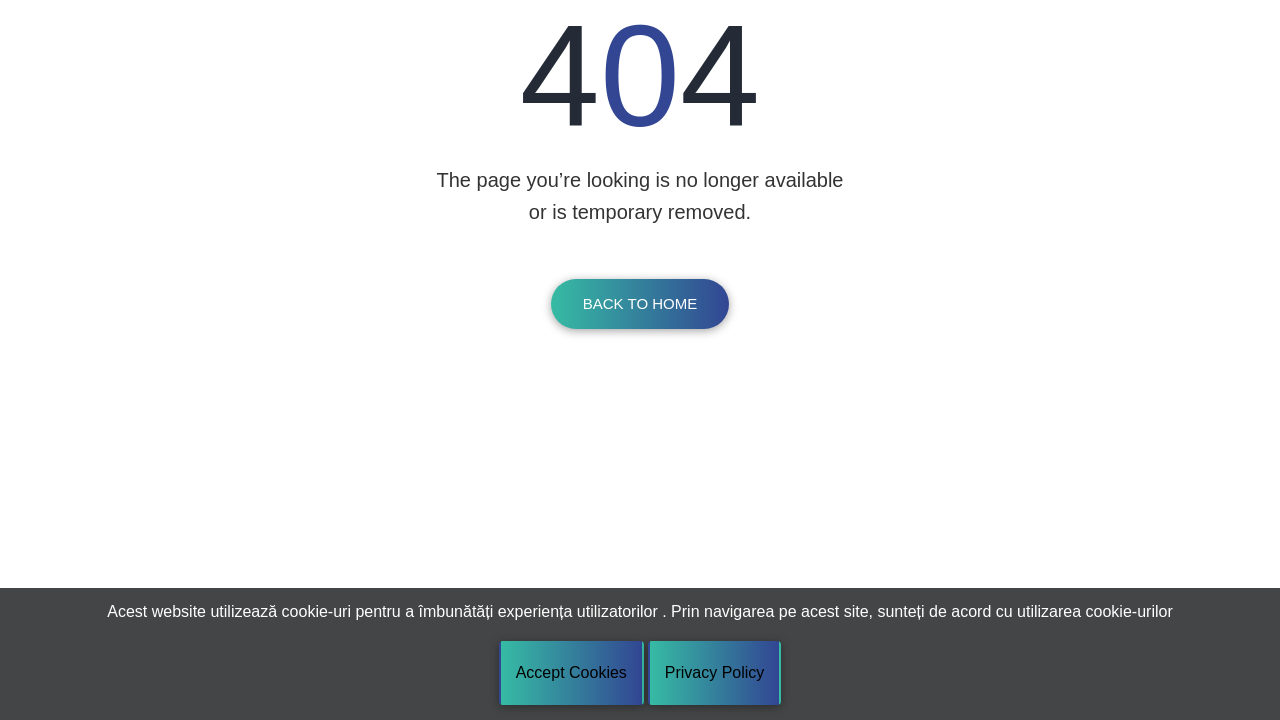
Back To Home (640, 303)
